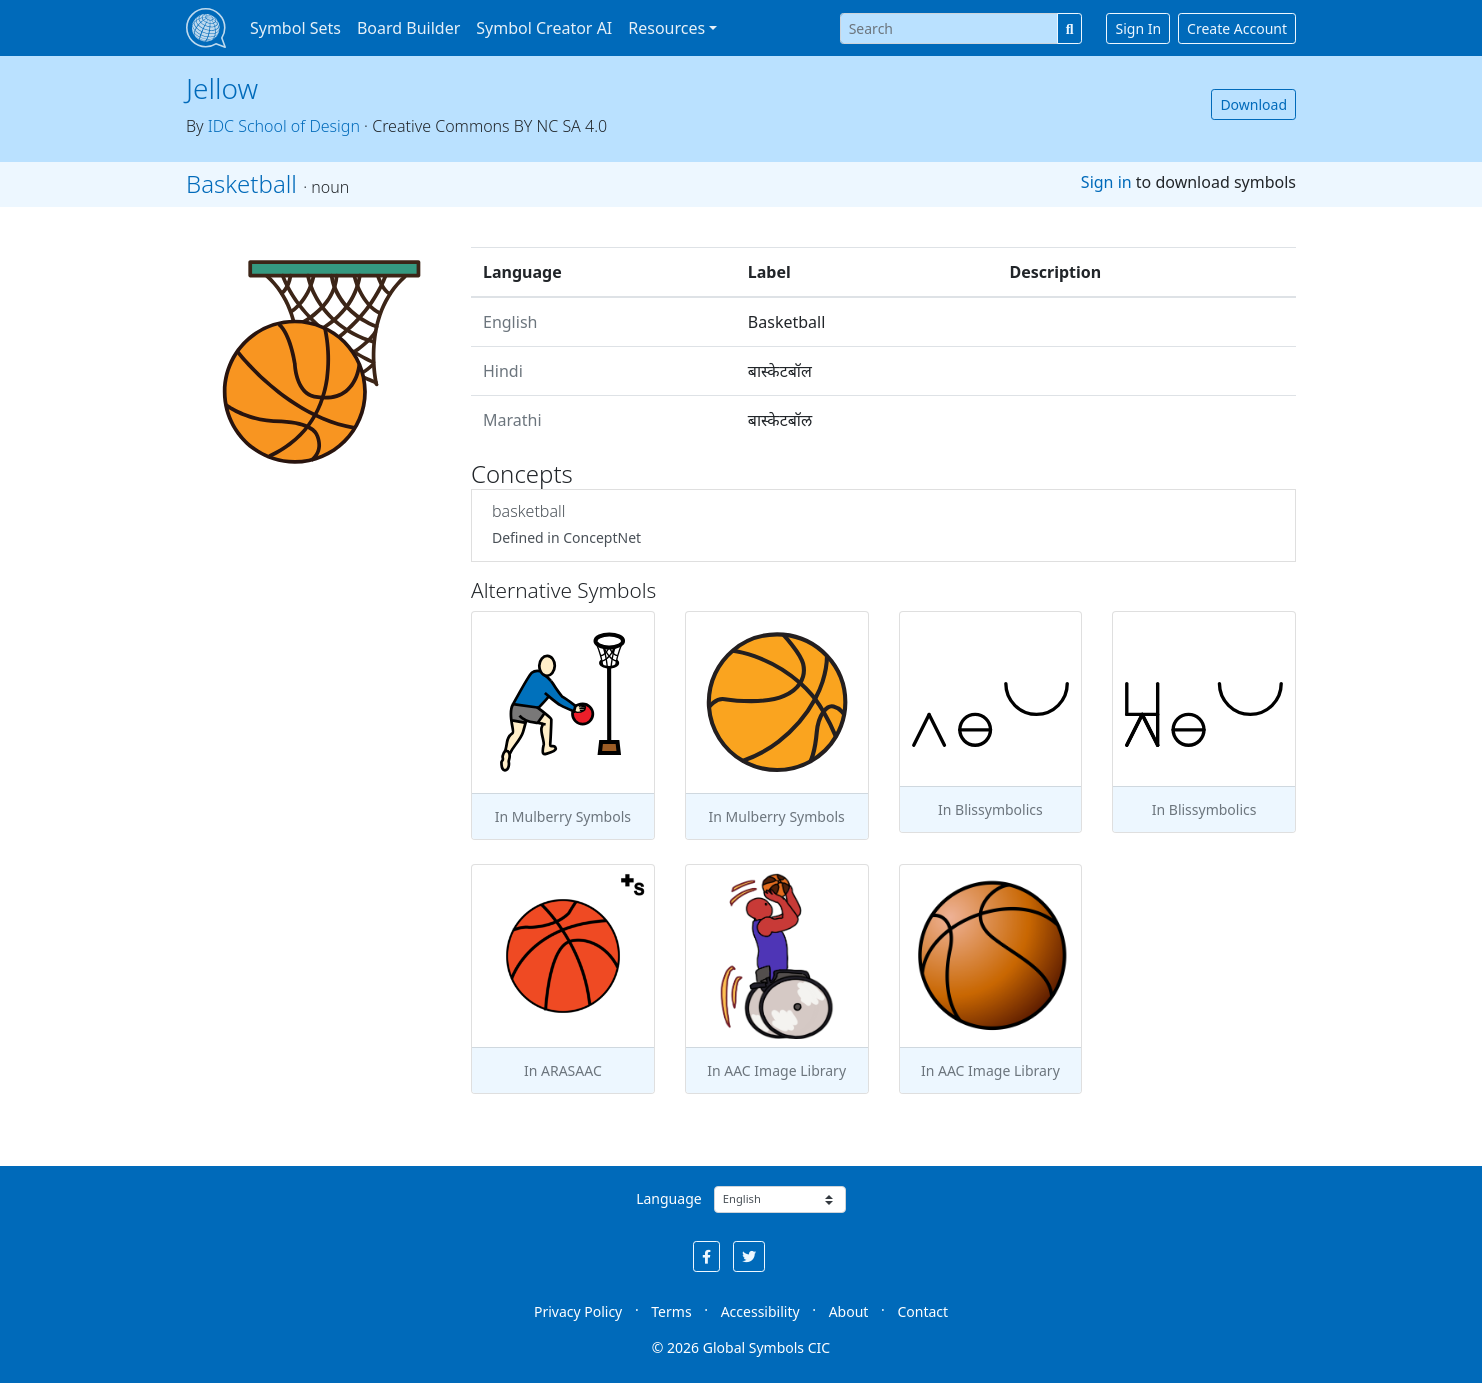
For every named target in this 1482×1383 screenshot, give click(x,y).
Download (1253, 104)
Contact (922, 1311)
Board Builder (408, 28)
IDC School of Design (284, 126)
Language (668, 1198)
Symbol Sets (295, 28)
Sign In (1138, 28)
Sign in (1106, 182)
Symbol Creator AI (544, 28)
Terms (671, 1311)
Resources (666, 28)
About (849, 1311)
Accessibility (760, 1311)
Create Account (1237, 28)
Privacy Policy (578, 1311)
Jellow (222, 88)
